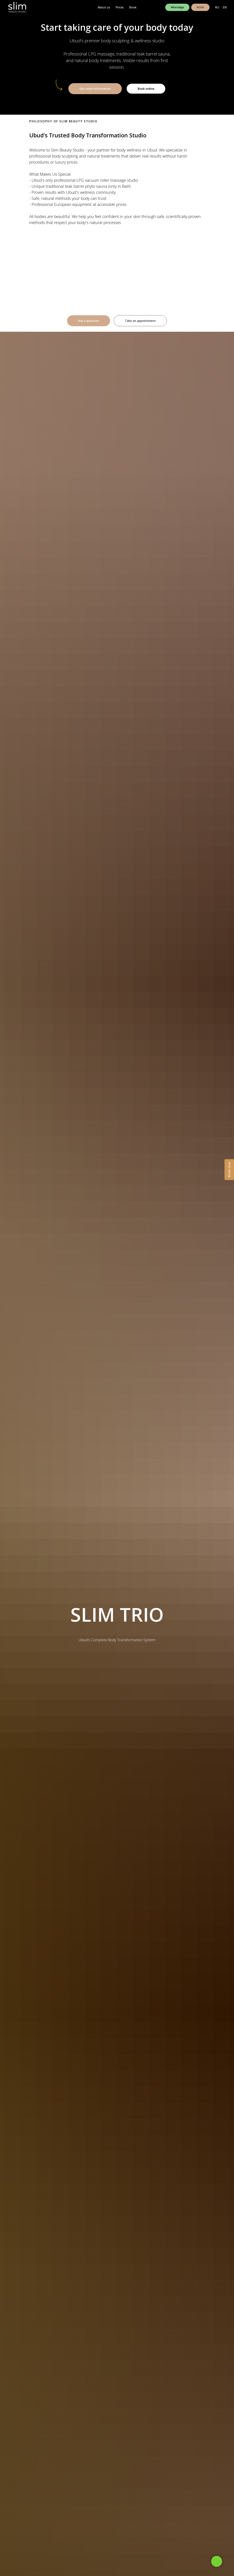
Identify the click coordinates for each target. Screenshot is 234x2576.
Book (133, 7)
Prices (120, 7)
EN (225, 7)
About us (104, 7)
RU (217, 7)
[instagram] (156, 7)
